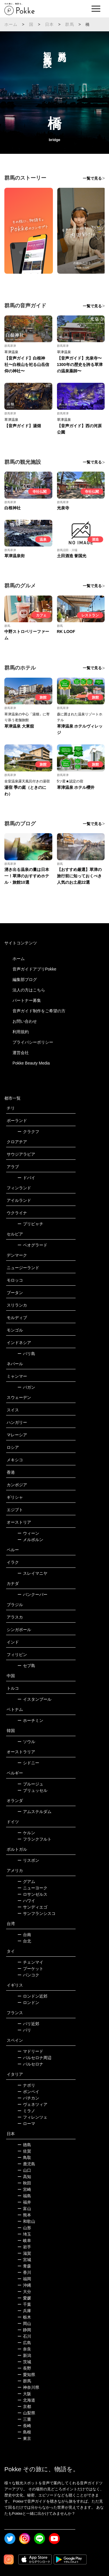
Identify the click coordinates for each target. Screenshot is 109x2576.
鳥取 (24, 2157)
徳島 (24, 2144)
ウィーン (28, 1533)
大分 (24, 2291)
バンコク (28, 1975)
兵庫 (24, 2310)
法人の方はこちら (28, 990)
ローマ (26, 2123)
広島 (24, 2342)
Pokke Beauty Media (31, 1063)
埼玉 (24, 2234)
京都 (24, 2406)
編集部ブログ (24, 979)
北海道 (26, 2400)
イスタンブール (34, 1699)
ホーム (11, 24)
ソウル (26, 1741)
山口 (24, 2170)
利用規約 (20, 1031)
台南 (24, 1934)
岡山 (24, 2323)
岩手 (24, 2247)
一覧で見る (92, 178)
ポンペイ (28, 2091)
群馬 (69, 24)
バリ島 (26, 1353)
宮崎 (24, 2189)
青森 (24, 2266)
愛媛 (24, 2298)
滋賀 (24, 2253)
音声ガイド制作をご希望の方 (38, 1011)
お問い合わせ (24, 1021)
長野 (24, 2368)
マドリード (30, 2051)
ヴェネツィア (32, 2104)
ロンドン (28, 2002)
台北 (24, 1941)
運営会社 (20, 1052)
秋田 (24, 2183)
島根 (24, 2432)
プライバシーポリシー (32, 1042)
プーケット (30, 1968)
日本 (49, 24)
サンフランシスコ (36, 1913)
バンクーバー (32, 1594)
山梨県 (26, 2413)
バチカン (28, 2098)
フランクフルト (34, 1839)
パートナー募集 (26, 1000)
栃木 (24, 2317)
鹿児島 (26, 2164)
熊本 (24, 2215)
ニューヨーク (32, 1888)
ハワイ (26, 1900)
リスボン (28, 1860)
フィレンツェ (32, 2117)
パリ (24, 2030)
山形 (24, 2227)
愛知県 (26, 2374)
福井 (24, 2202)
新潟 (24, 2355)
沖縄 (24, 2285)
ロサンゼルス (32, 1894)
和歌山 (26, 2221)
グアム (26, 1881)
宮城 (24, 2259)
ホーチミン (30, 1720)
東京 (24, 2438)
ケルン (26, 1832)
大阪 (24, 2393)
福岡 (24, 2278)
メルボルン (30, 1539)
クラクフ (28, 1131)
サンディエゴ (32, 1907)
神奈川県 (28, 2387)
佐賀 (24, 2151)
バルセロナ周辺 (34, 2057)
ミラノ (26, 2110)
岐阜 (24, 2240)
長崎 (24, 2425)
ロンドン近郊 (32, 1996)
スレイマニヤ (32, 1573)
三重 (24, 2419)
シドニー (28, 1762)
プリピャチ (30, 1224)
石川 (24, 2336)
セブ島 (26, 1665)
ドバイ (26, 1177)
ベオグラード (32, 1245)
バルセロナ (30, 2064)
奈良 (24, 2349)
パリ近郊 (28, 2023)
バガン (26, 1387)
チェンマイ (30, 1962)
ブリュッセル (32, 1790)
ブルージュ (30, 1784)
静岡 (24, 2330)
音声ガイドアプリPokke (34, 969)
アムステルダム (34, 1811)
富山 (24, 2208)
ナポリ (26, 2085)
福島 (24, 2195)
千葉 (24, 2304)
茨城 (24, 2361)
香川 (24, 2272)
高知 (24, 2176)
